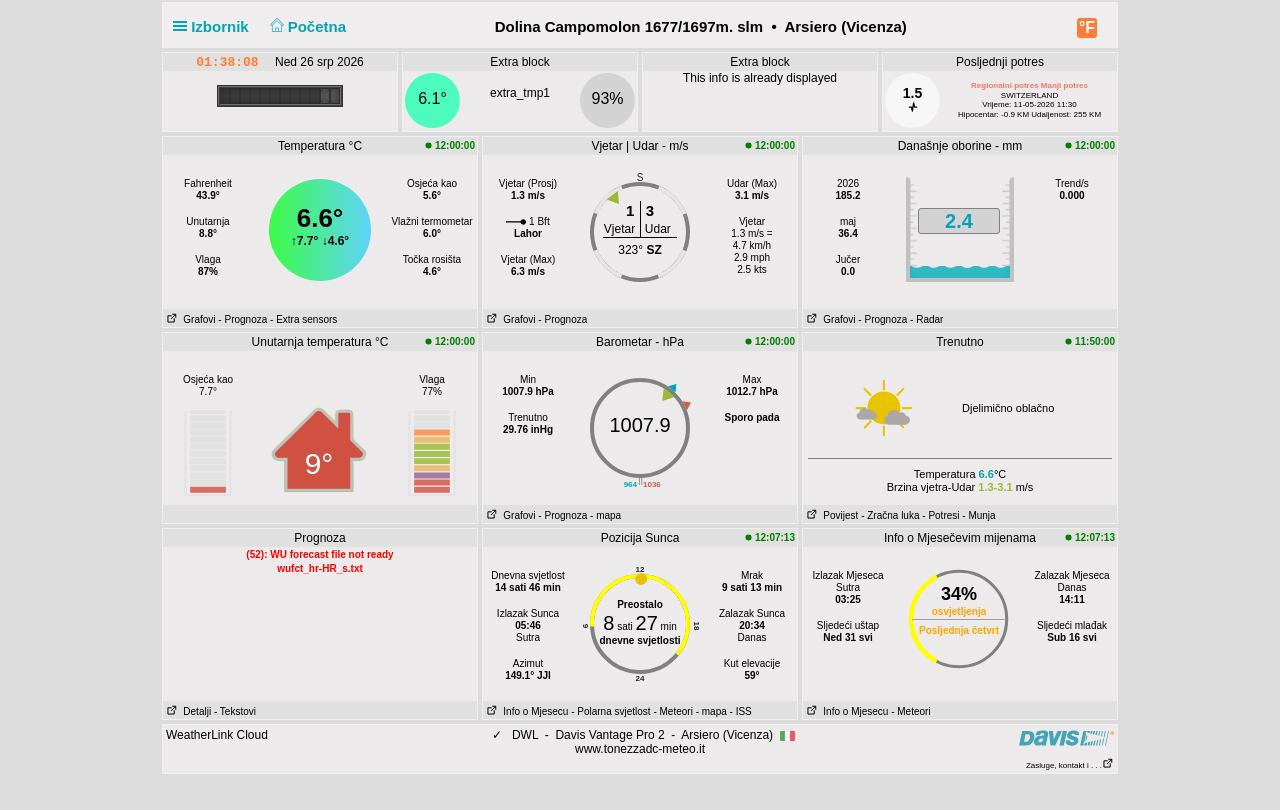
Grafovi (189, 319)
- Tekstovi (235, 711)
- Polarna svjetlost (610, 711)
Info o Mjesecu (525, 711)
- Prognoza (242, 319)
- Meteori (672, 711)
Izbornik (215, 26)
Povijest (830, 515)
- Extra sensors (303, 319)
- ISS (741, 711)
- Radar (926, 319)
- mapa (605, 515)
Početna (305, 26)
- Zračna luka (890, 515)
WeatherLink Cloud (217, 735)
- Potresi (940, 515)
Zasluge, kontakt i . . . (1070, 765)
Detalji (187, 711)
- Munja (978, 515)
